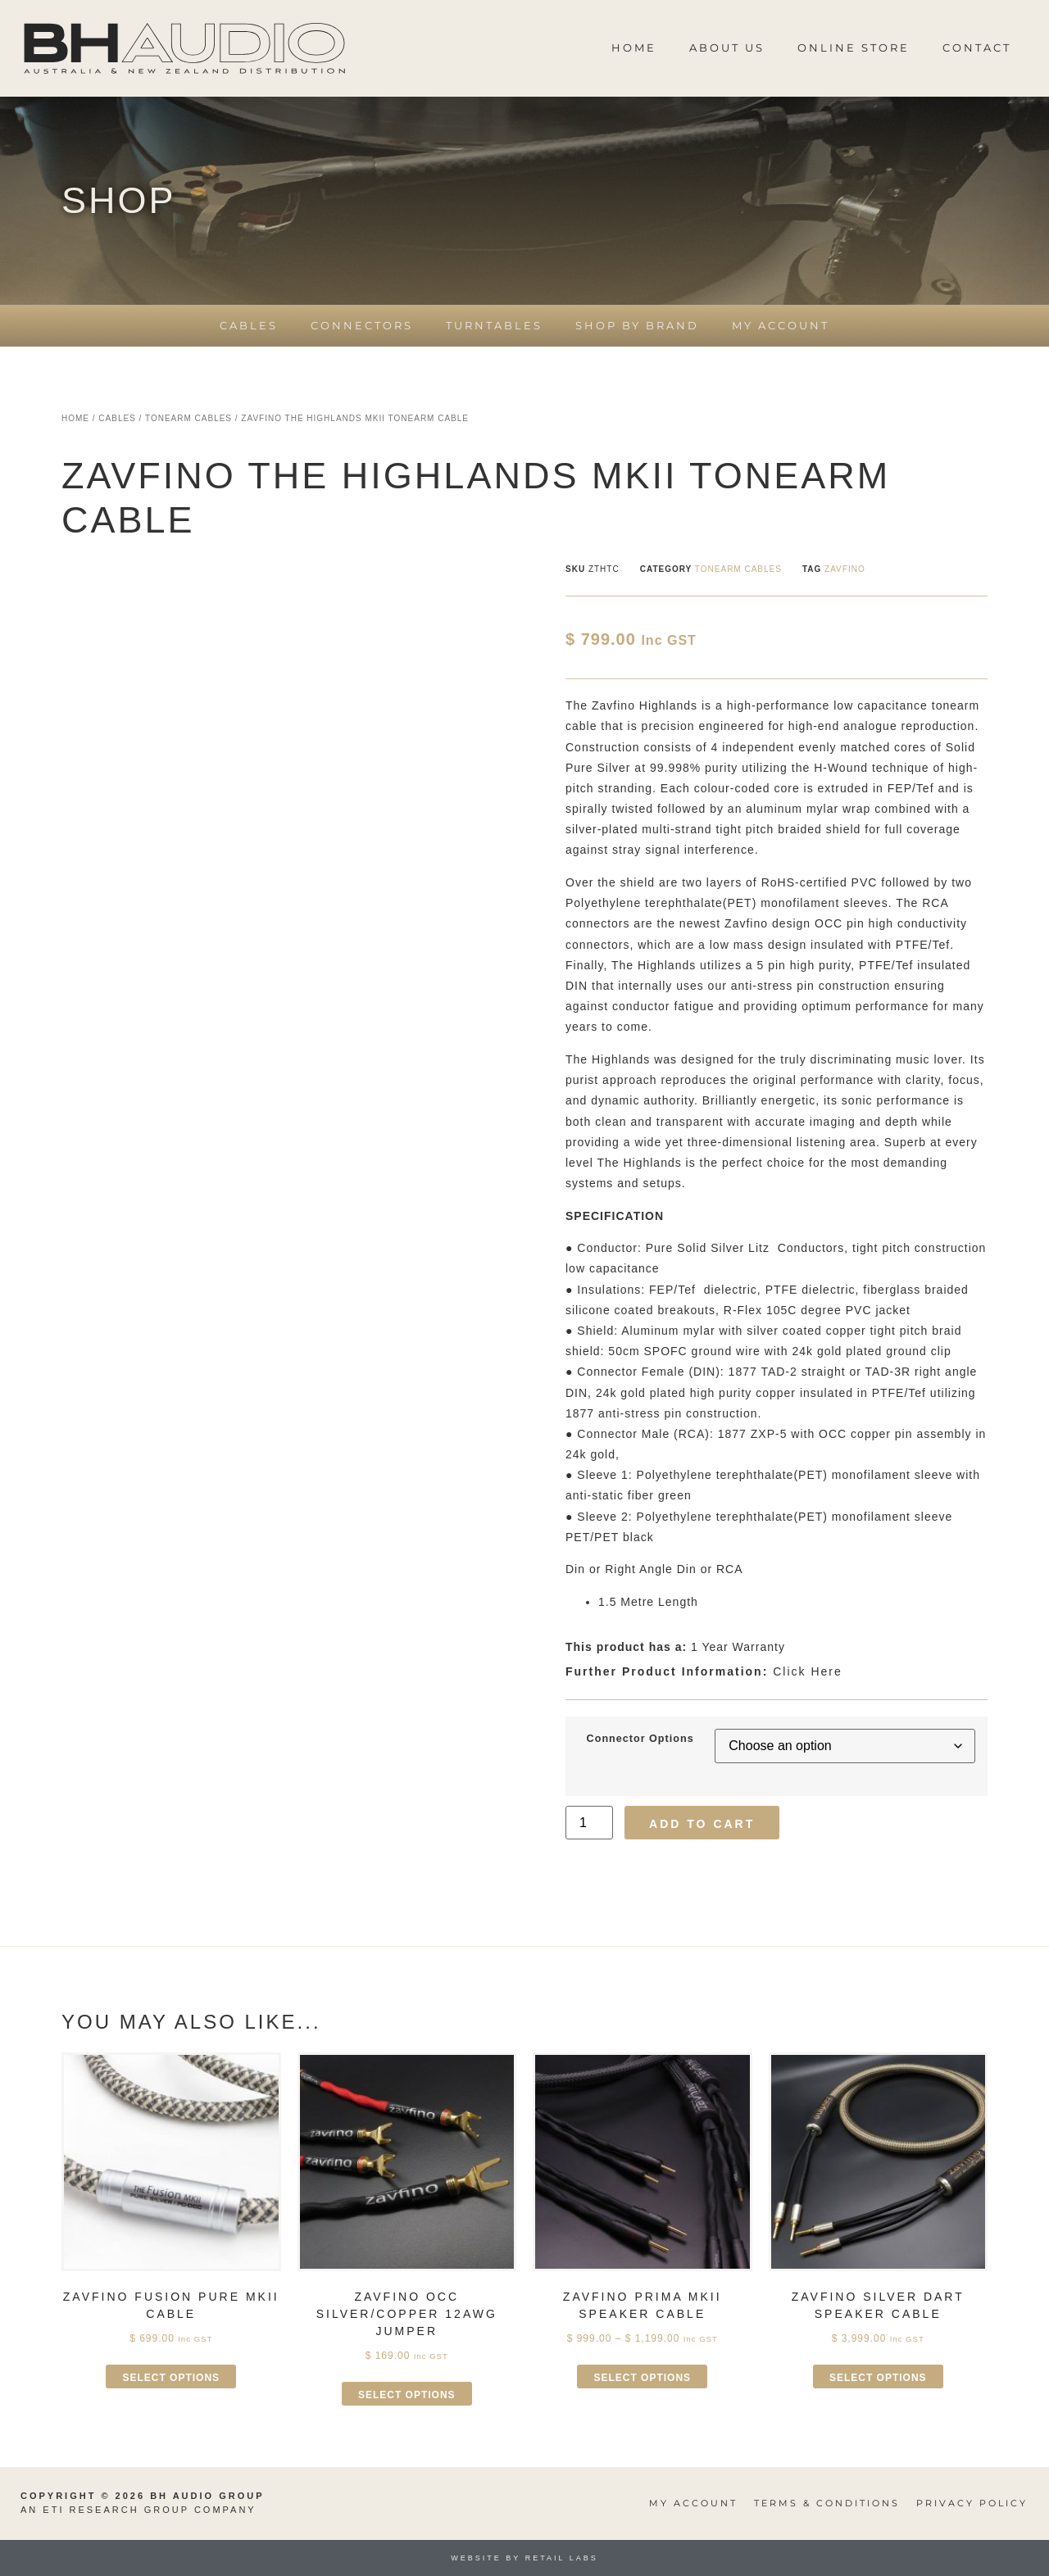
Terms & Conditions (827, 2503)
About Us (727, 47)
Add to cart (702, 1823)
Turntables (494, 325)
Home (633, 47)
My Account (780, 325)
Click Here (703, 1671)
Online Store (853, 47)
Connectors (362, 325)
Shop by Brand (637, 325)
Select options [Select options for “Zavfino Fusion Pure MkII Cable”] (171, 2377)
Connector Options (640, 1739)
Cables (249, 325)
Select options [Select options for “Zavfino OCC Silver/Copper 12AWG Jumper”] (407, 2395)
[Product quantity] (589, 1822)
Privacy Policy (972, 2503)
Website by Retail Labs (524, 2558)
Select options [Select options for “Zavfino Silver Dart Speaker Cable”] (878, 2377)
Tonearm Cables (188, 418)
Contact (976, 47)
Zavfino (844, 569)
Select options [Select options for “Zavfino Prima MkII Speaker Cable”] (642, 2377)
